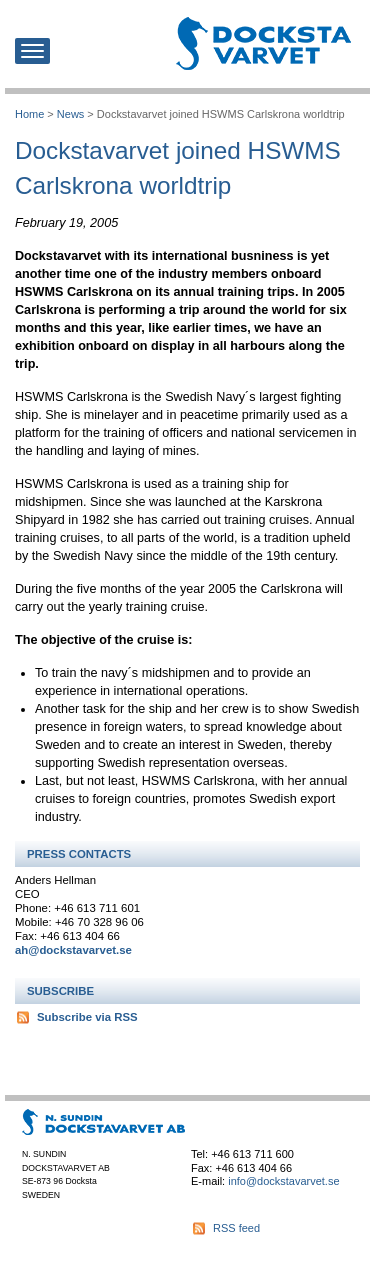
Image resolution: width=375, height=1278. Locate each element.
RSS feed (236, 1228)
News (70, 114)
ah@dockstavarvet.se (73, 950)
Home (29, 114)
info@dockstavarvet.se (283, 1181)
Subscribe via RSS (87, 1017)
